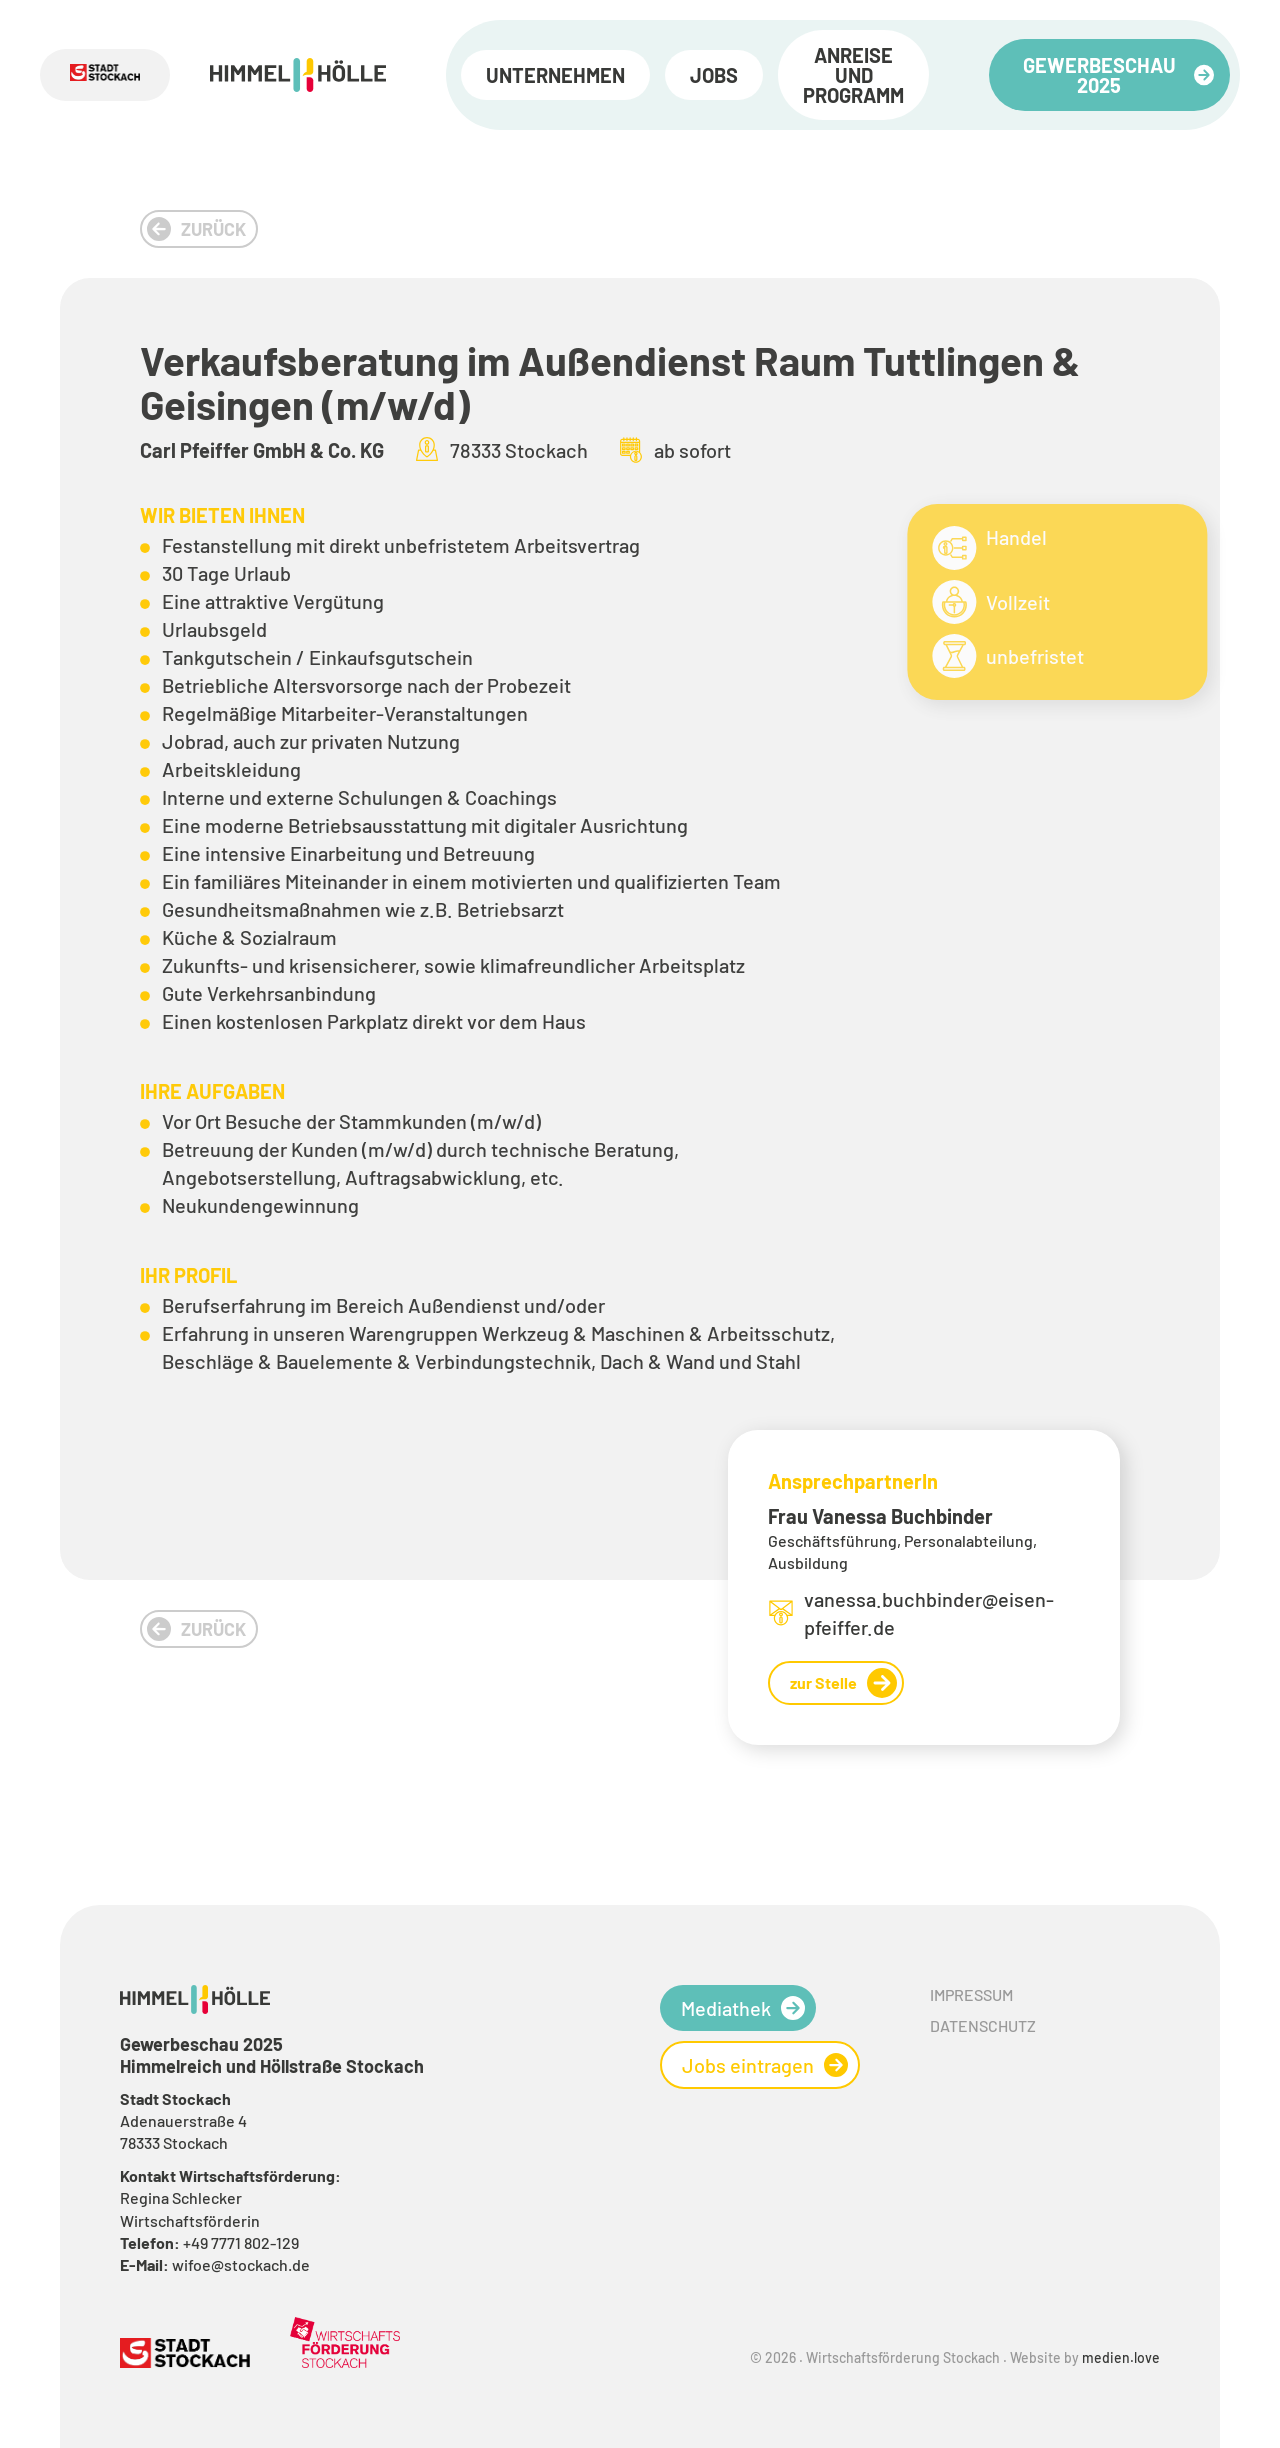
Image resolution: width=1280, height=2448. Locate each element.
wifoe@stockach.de (241, 2264)
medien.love (1121, 2357)
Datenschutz (983, 2025)
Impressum (971, 1994)
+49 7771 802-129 (241, 2242)
